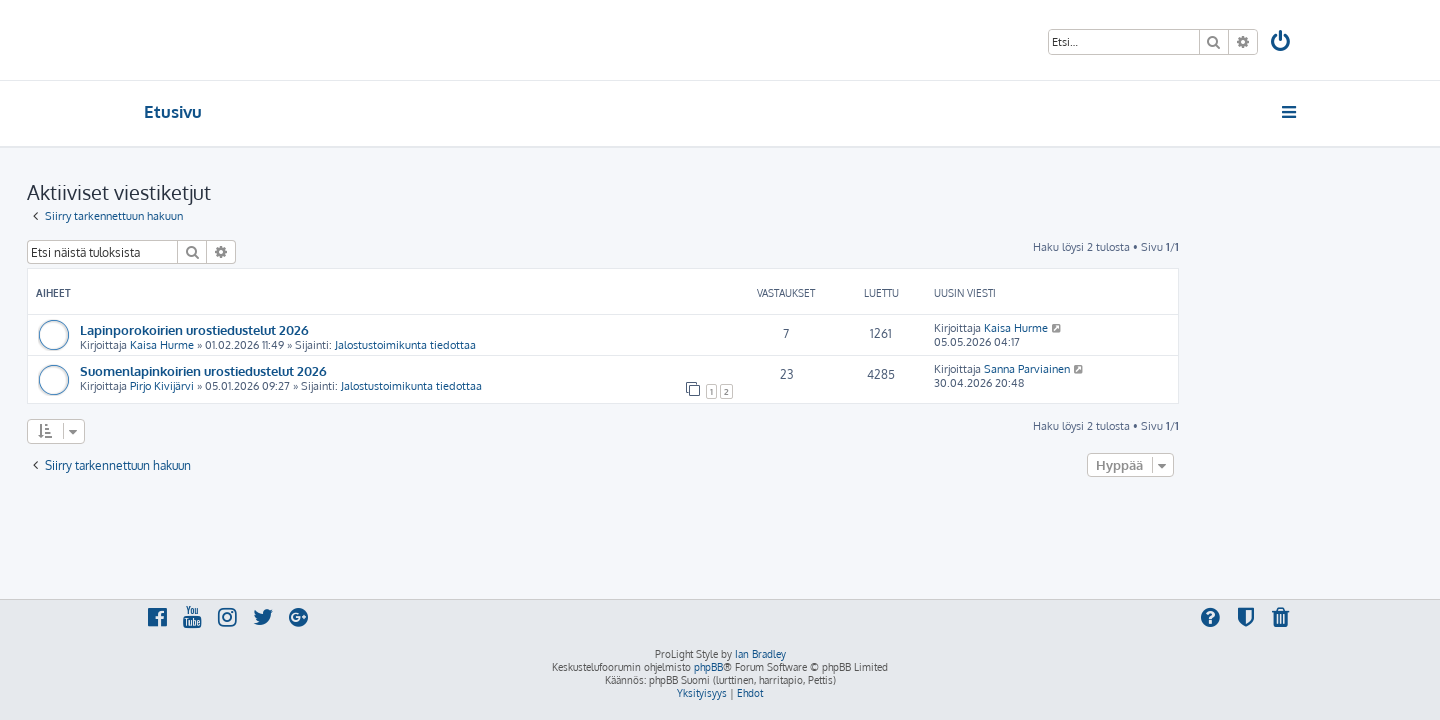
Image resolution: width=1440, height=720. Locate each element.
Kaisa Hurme (279, 345)
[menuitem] (1282, 43)
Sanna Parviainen (1144, 369)
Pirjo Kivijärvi (279, 386)
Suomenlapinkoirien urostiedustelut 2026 (320, 370)
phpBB (708, 667)
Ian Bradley (760, 654)
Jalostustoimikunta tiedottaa (522, 345)
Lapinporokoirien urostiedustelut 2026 (311, 329)
